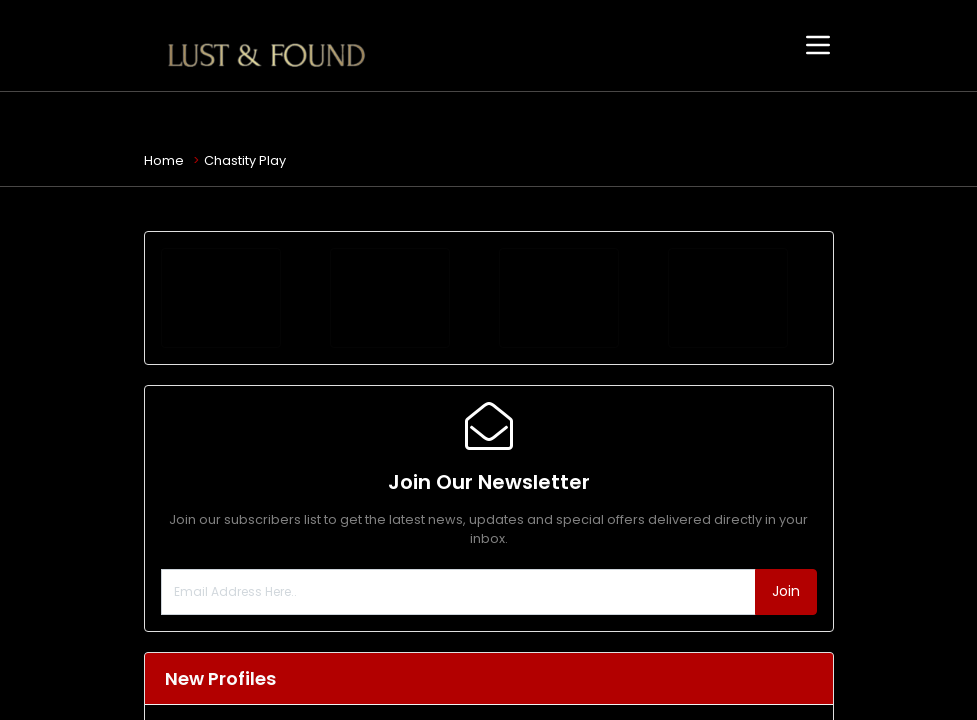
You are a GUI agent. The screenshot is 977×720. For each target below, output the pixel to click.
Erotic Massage (290, 665)
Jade (258, 574)
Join (786, 437)
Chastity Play (245, 160)
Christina (273, 637)
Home (164, 160)
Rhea (258, 700)
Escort (260, 602)
